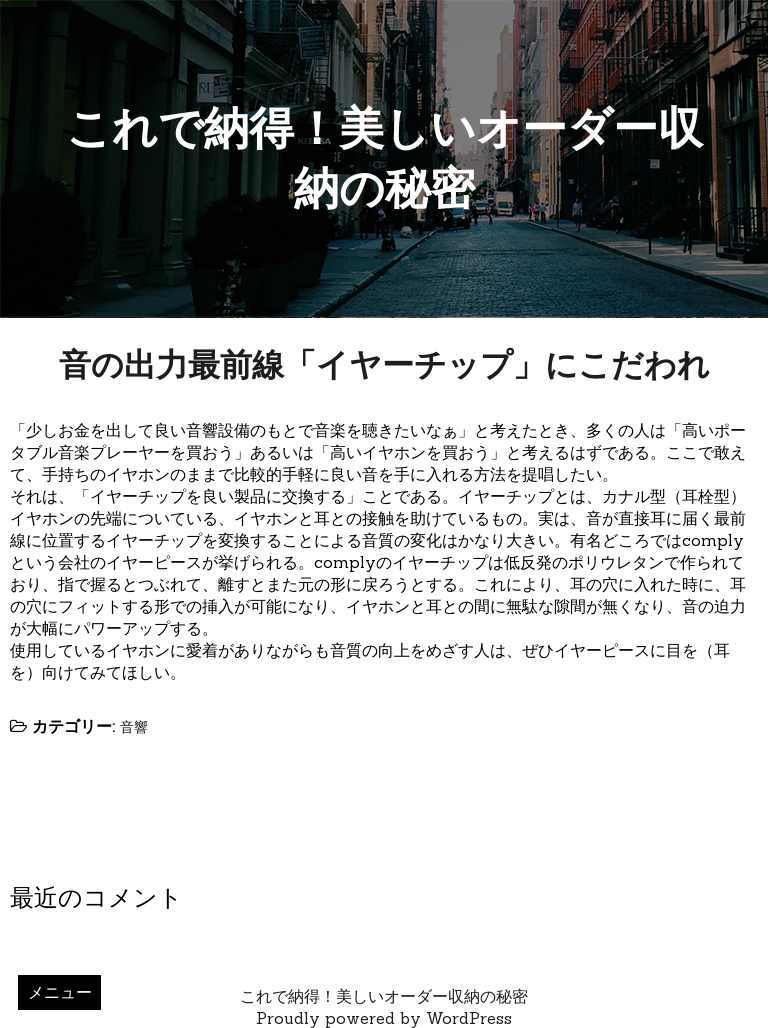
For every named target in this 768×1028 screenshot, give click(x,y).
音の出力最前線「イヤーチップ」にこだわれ (384, 364)
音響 (134, 727)
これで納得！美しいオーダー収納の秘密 (384, 996)
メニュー (60, 992)
